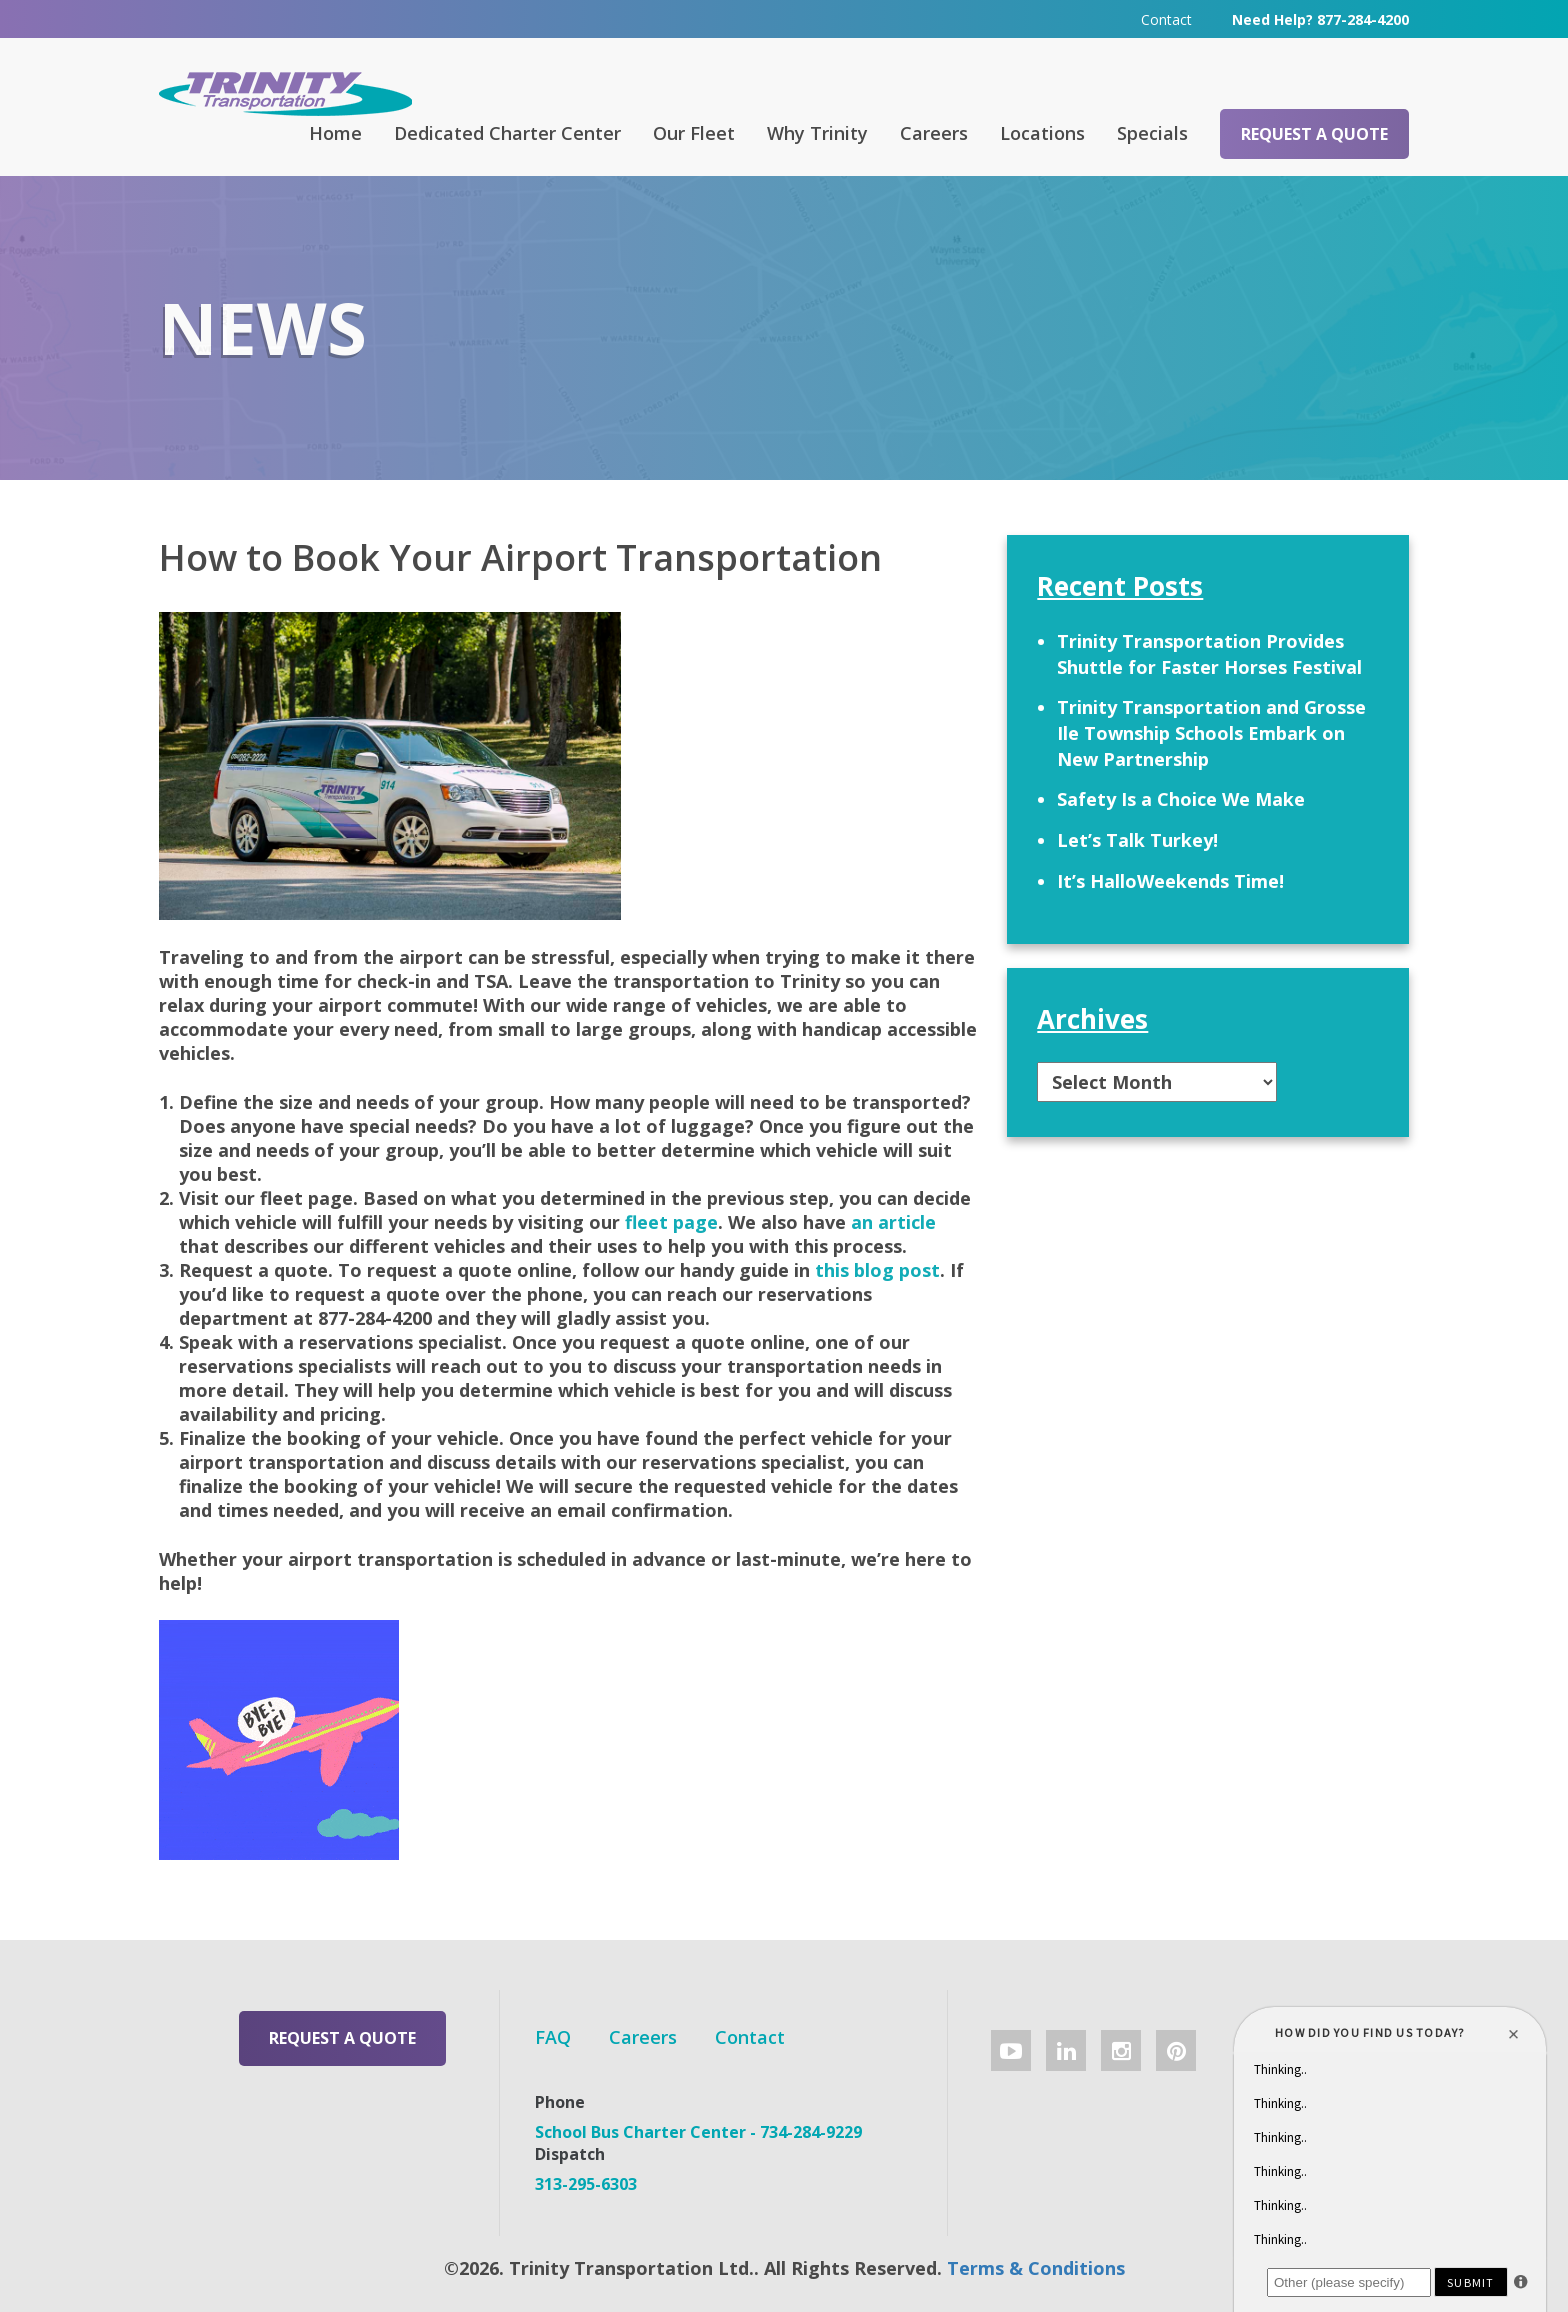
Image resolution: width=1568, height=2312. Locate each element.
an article (893, 1222)
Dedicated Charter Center (507, 133)
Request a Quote (1314, 134)
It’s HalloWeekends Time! (1170, 881)
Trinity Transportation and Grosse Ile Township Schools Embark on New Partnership (1211, 732)
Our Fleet (694, 133)
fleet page (671, 1222)
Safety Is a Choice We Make (1181, 799)
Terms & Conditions (1036, 2268)
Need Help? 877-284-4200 (1320, 19)
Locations (1042, 133)
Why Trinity (817, 133)
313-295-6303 (586, 2184)
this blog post (877, 1270)
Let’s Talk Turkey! (1137, 840)
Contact (1166, 19)
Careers (934, 133)
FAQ (553, 2037)
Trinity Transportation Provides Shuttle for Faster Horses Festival (1209, 654)
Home (335, 133)
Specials (1152, 133)
